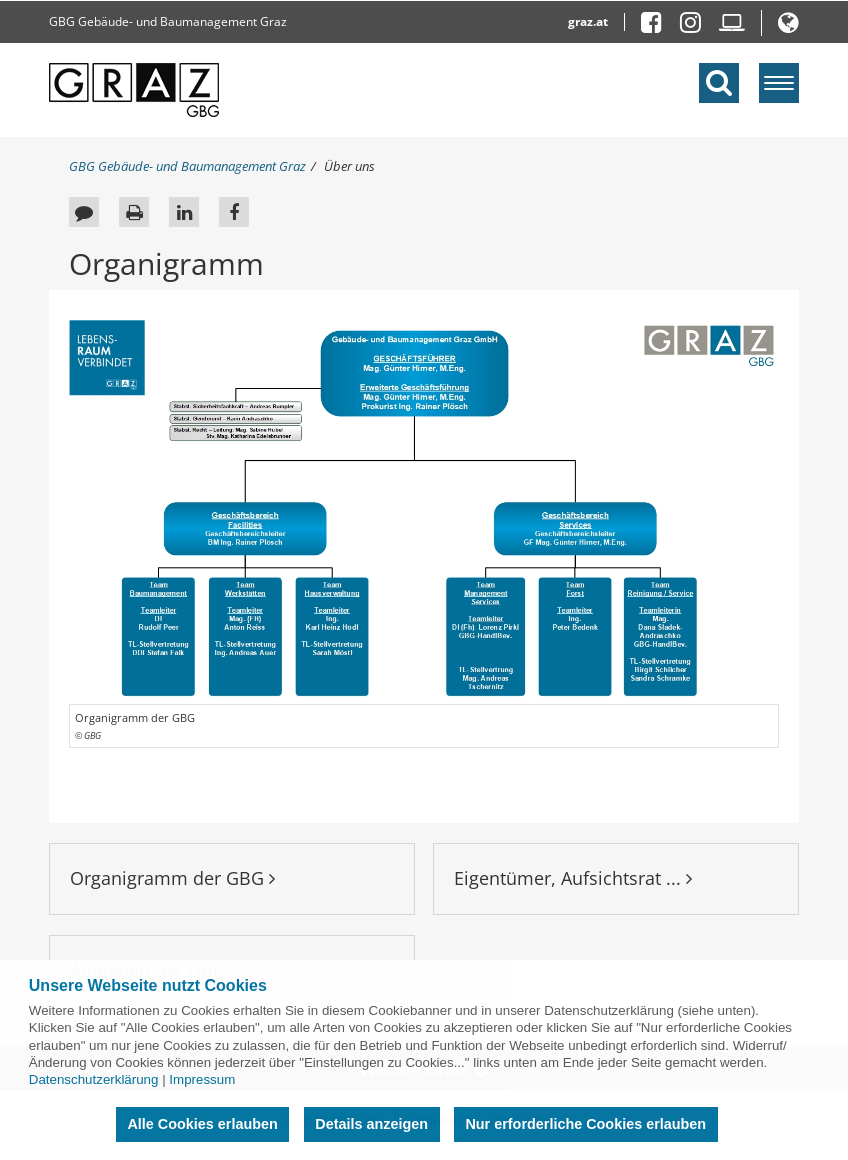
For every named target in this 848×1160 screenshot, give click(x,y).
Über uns (349, 166)
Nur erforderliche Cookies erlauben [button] (585, 1124)
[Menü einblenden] (779, 83)
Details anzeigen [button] (371, 1124)
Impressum (202, 1079)
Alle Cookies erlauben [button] (202, 1124)
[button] (788, 26)
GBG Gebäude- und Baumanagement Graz (168, 21)
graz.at (588, 21)
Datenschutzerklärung (94, 1079)
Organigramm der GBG (172, 878)
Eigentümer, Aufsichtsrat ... (573, 878)
